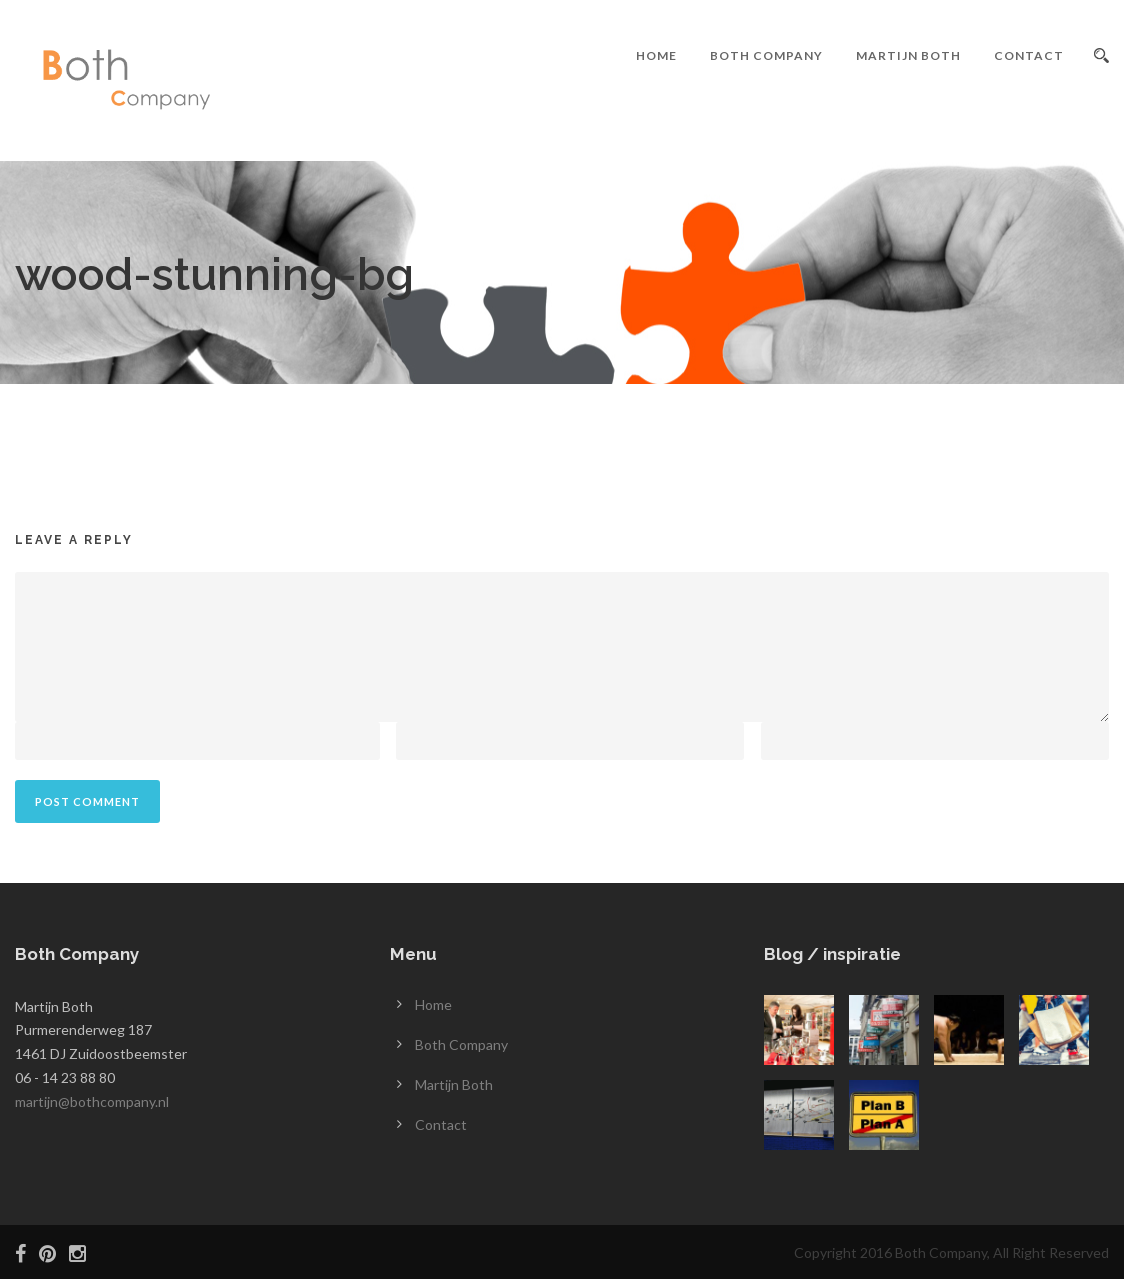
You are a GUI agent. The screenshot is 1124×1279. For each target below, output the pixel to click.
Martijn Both (908, 55)
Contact (1029, 55)
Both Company (766, 55)
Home (656, 55)
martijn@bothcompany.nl (92, 1101)
